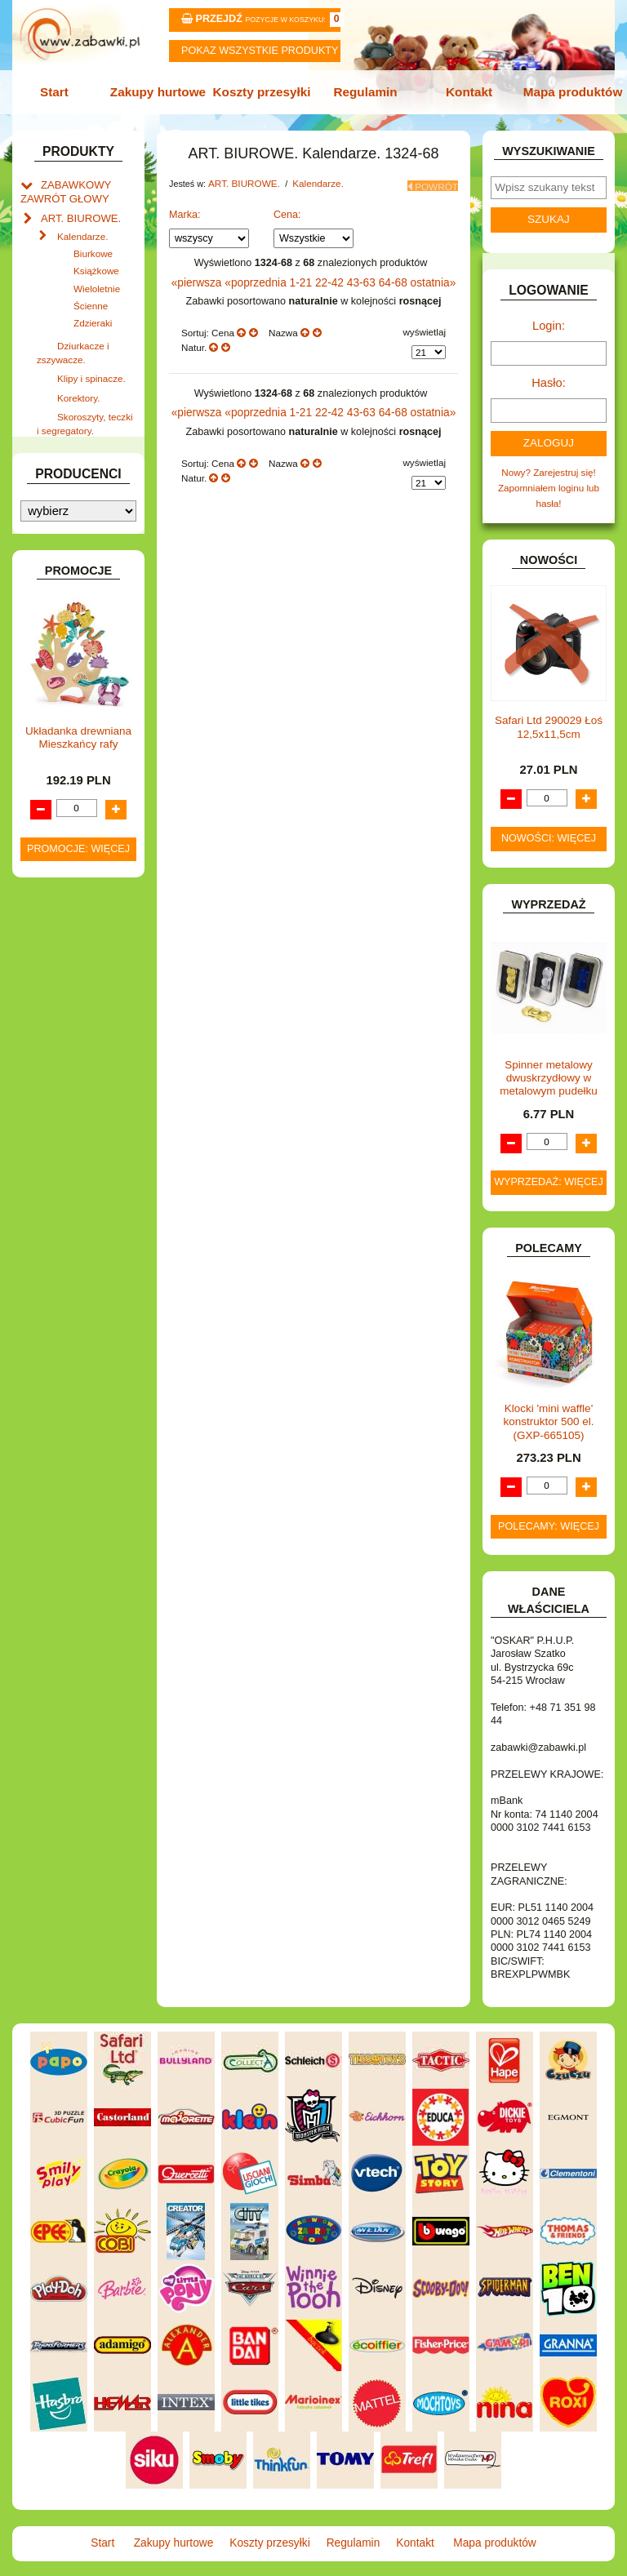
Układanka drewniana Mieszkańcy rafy (78, 1593)
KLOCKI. (59, 873)
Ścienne (90, 294)
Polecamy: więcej (548, 1512)
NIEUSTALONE (74, 1272)
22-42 (330, 273)
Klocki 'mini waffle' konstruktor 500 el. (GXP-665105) (548, 1408)
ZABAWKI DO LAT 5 (84, 1178)
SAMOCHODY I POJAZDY (64, 1137)
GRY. (52, 775)
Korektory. (78, 380)
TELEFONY (66, 1160)
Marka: (185, 206)
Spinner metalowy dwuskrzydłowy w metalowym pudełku (548, 1064)
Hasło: (548, 375)
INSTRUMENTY (75, 809)
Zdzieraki (92, 312)
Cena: (287, 206)
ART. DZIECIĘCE (78, 475)
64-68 (387, 273)
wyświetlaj (424, 322)
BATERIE (61, 539)
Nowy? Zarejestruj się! (548, 461)
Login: (549, 320)
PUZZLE (59, 1083)
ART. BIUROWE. (76, 209)
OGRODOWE (70, 1049)
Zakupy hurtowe (163, 91)
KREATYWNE (70, 908)
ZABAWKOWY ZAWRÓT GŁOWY (62, 186)
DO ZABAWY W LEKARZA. (64, 597)
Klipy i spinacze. (91, 363)
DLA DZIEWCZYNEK (86, 574)
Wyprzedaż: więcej (548, 1169)
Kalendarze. (82, 226)
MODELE (61, 984)
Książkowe (96, 260)
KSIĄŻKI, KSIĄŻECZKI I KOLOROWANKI (56, 937)
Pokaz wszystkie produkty (259, 50)
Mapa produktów (565, 91)
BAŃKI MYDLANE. (81, 522)
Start (62, 91)
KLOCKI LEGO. (74, 891)
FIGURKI (60, 740)
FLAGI (55, 757)
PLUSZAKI (64, 1066)
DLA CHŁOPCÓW (79, 557)
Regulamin (363, 91)
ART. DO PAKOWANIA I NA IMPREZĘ (58, 445)
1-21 (303, 273)
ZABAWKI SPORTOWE (51, 1230)
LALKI (54, 967)
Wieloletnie (96, 277)
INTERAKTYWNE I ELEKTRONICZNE (71, 832)
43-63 (358, 273)
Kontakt (464, 91)
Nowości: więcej (548, 825)
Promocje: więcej (78, 1705)
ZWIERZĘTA (68, 1255)
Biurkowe (93, 243)
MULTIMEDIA (70, 1002)
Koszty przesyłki (264, 91)
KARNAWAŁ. (68, 856)
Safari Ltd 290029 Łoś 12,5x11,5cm (549, 713)
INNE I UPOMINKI (79, 792)
